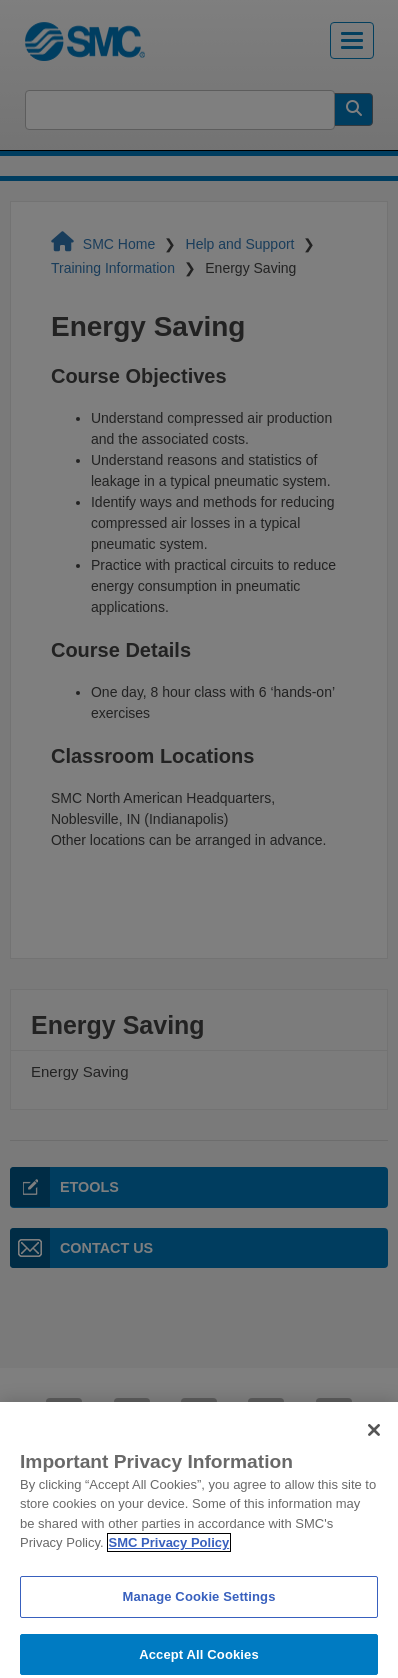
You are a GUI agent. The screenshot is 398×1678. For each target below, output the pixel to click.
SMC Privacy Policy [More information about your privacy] (169, 1551)
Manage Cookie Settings (198, 1604)
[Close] (374, 1438)
